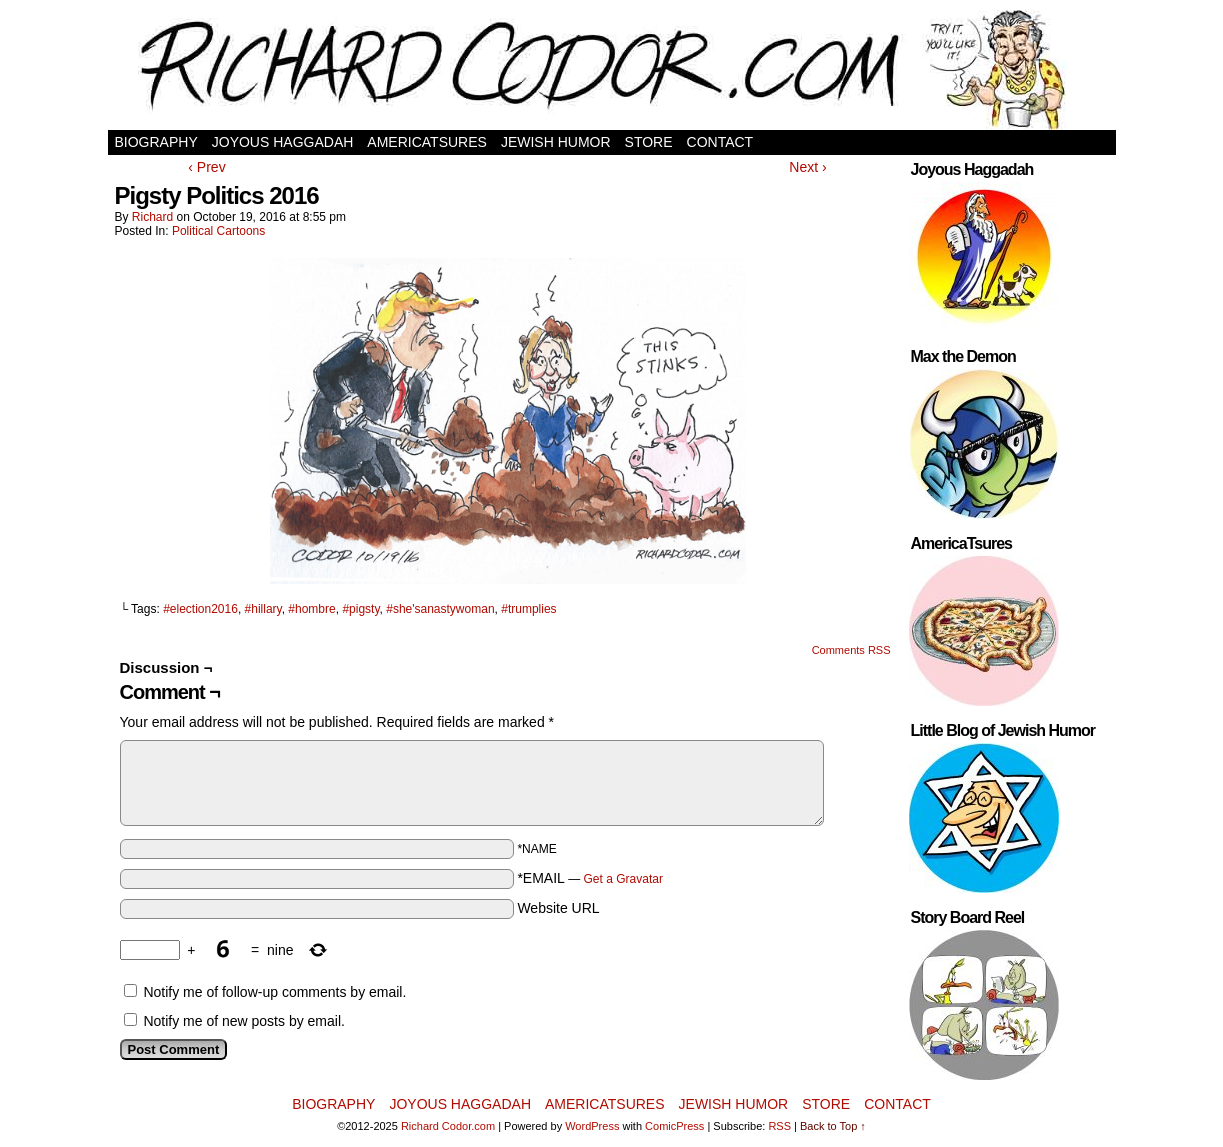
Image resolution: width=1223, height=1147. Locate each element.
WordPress (592, 1126)
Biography (156, 142)
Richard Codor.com (448, 1126)
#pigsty (360, 609)
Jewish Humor (556, 142)
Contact (720, 142)
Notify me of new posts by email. (244, 1021)
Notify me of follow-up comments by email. (274, 992)
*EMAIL (590, 878)
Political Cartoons (218, 231)
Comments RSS (851, 650)
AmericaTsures (427, 142)
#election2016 (200, 609)
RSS (779, 1126)
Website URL (558, 908)
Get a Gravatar (623, 879)
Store (649, 142)
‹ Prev (206, 167)
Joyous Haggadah (283, 142)
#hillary (263, 609)
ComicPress (674, 1126)
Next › (807, 167)
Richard (152, 217)
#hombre (311, 609)
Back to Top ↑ (833, 1126)
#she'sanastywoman (440, 609)
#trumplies (528, 609)
